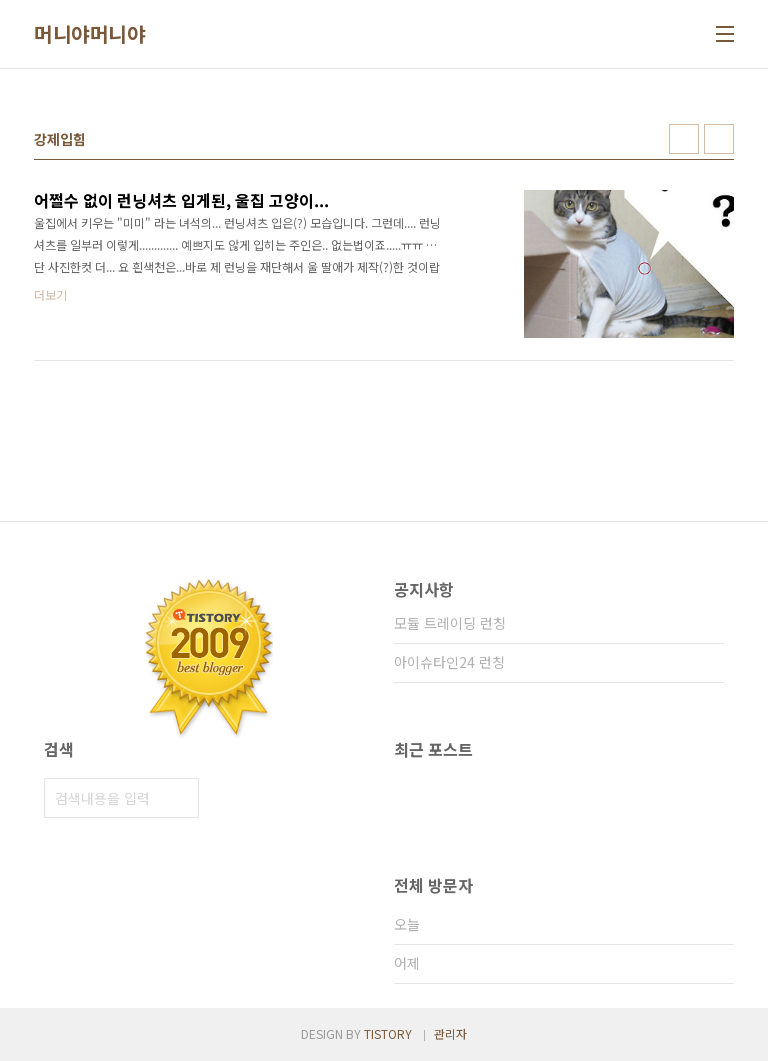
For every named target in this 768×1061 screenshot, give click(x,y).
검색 (179, 798)
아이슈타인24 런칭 (449, 662)
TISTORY (388, 1033)
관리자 (450, 1033)
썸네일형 (684, 139)
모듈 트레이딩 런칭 (450, 623)
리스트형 (719, 139)
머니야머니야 (89, 34)
